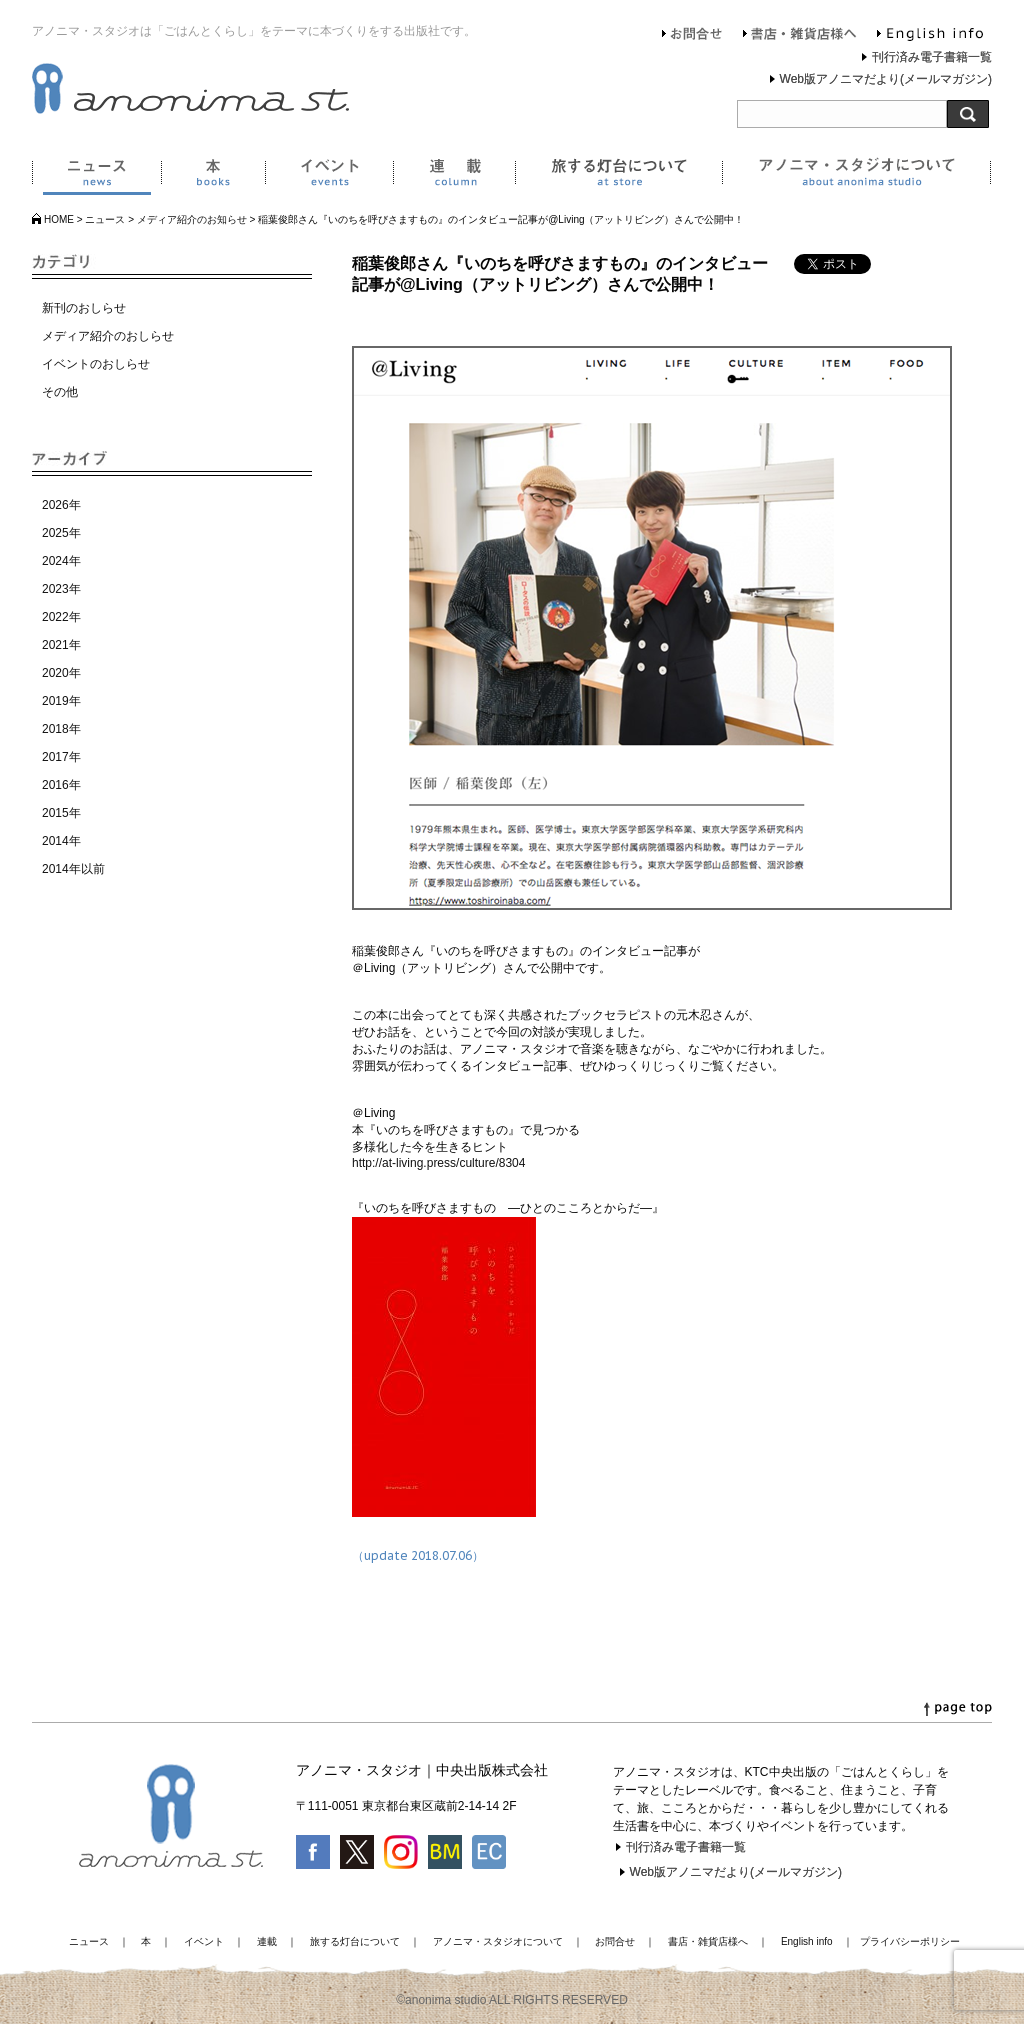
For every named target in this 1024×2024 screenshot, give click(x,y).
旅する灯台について (618, 176)
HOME (59, 219)
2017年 (61, 757)
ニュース (96, 176)
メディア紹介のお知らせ (192, 219)
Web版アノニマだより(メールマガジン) (886, 79)
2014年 (61, 841)
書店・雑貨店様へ (800, 36)
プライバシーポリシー (910, 1941)
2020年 (61, 673)
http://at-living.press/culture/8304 (438, 1163)
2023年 (61, 589)
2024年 (61, 561)
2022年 (61, 617)
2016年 (61, 785)
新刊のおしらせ (84, 308)
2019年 (61, 701)
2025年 (61, 533)
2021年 (61, 645)
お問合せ (692, 36)
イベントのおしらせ (96, 364)
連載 (454, 176)
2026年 (61, 505)
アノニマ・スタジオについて (856, 176)
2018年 (61, 729)
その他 (60, 392)
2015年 (61, 813)
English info (930, 36)
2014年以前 (73, 869)
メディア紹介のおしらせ (108, 336)
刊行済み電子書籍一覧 (932, 57)
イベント (329, 176)
